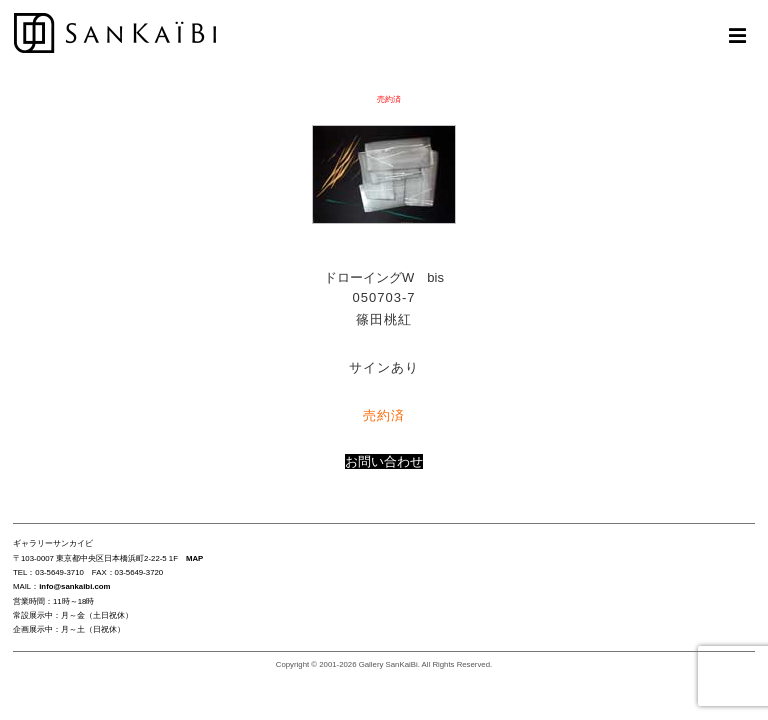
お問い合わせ (384, 461)
